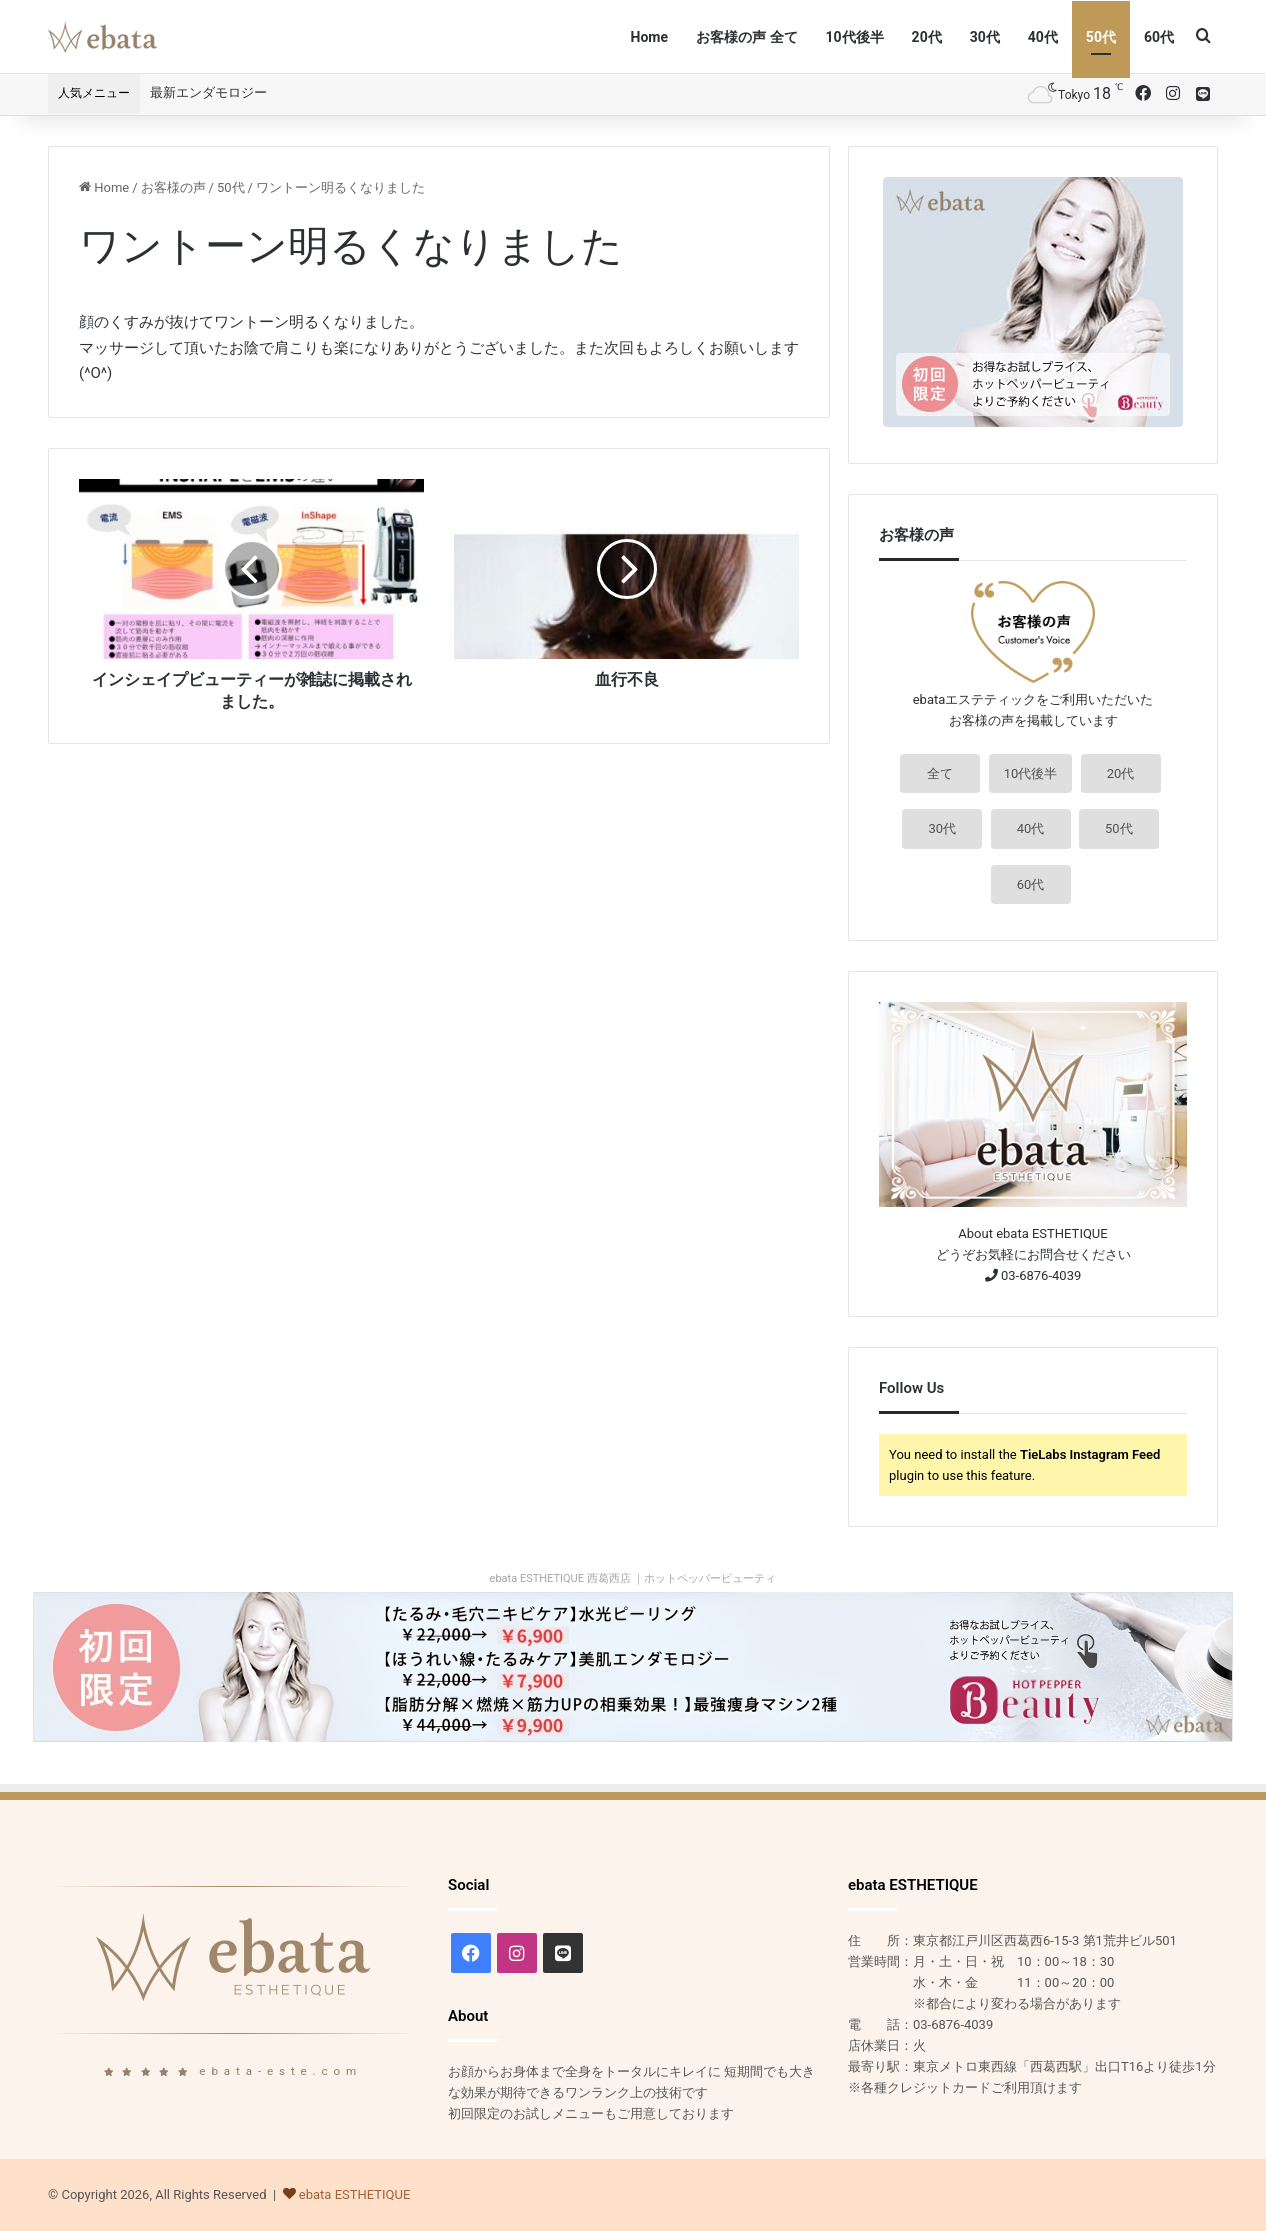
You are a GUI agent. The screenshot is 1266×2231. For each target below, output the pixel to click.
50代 (1101, 37)
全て (940, 773)
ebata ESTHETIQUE (355, 2194)
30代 (985, 37)
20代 (927, 37)
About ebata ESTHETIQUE (1032, 1233)
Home (649, 37)
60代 (1159, 37)
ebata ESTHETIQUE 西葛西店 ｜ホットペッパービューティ (633, 1578)
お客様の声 (173, 187)
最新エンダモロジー (208, 92)
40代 (1043, 37)
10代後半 (855, 37)
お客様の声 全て (746, 37)
